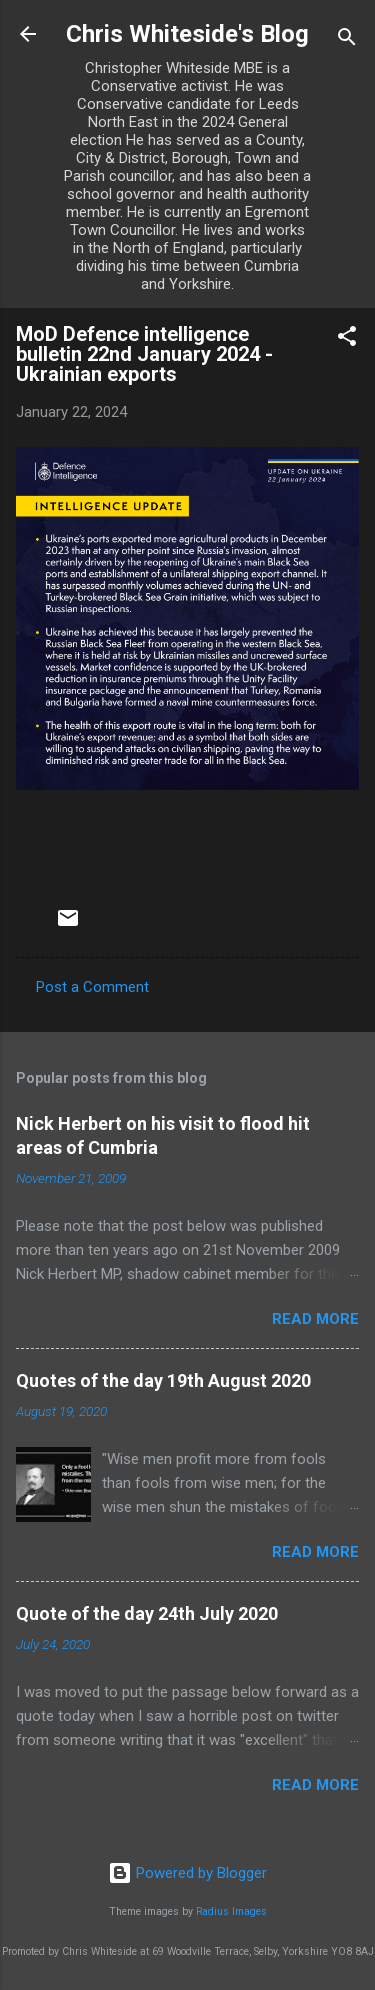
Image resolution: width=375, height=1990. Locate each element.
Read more (315, 1319)
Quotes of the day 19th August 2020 (163, 1380)
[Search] (347, 40)
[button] (347, 339)
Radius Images (231, 1911)
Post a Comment (92, 987)
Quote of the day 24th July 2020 (147, 1613)
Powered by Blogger (187, 1873)
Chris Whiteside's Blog (187, 34)
